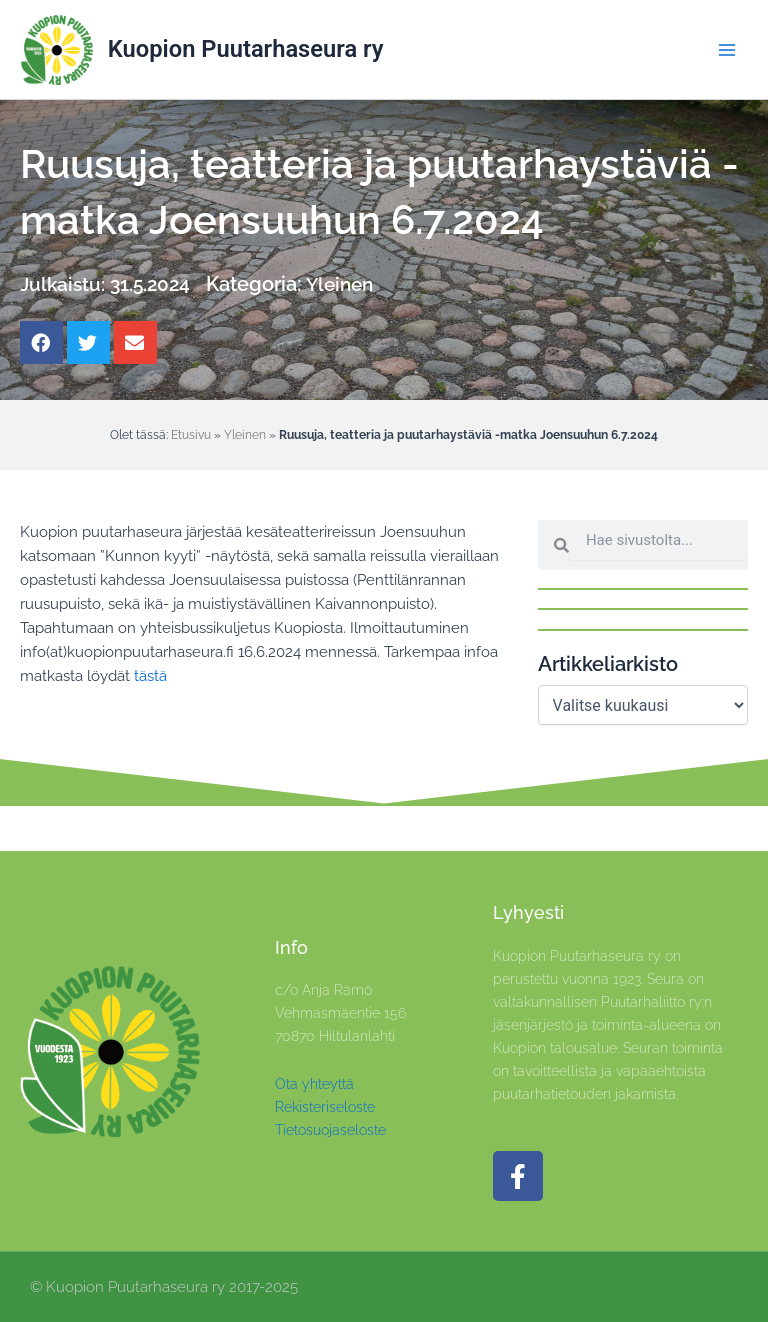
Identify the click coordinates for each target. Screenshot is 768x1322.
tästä (150, 675)
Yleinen (348, 284)
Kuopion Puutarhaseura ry (246, 49)
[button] (41, 342)
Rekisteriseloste (325, 1107)
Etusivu (191, 434)
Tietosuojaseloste (330, 1130)
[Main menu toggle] (727, 50)
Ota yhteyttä (314, 1084)
